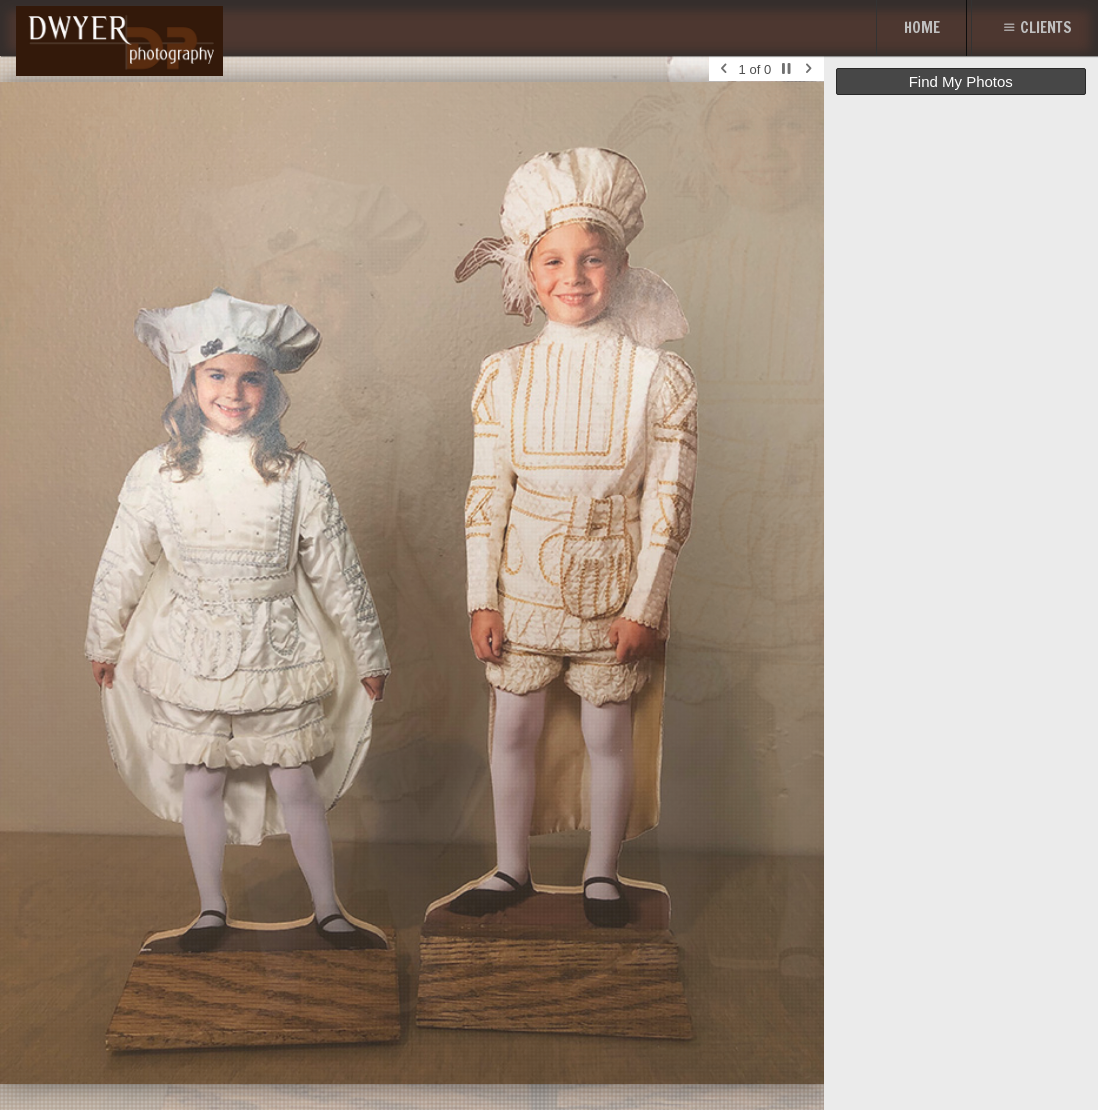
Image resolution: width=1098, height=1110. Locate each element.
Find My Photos (961, 81)
